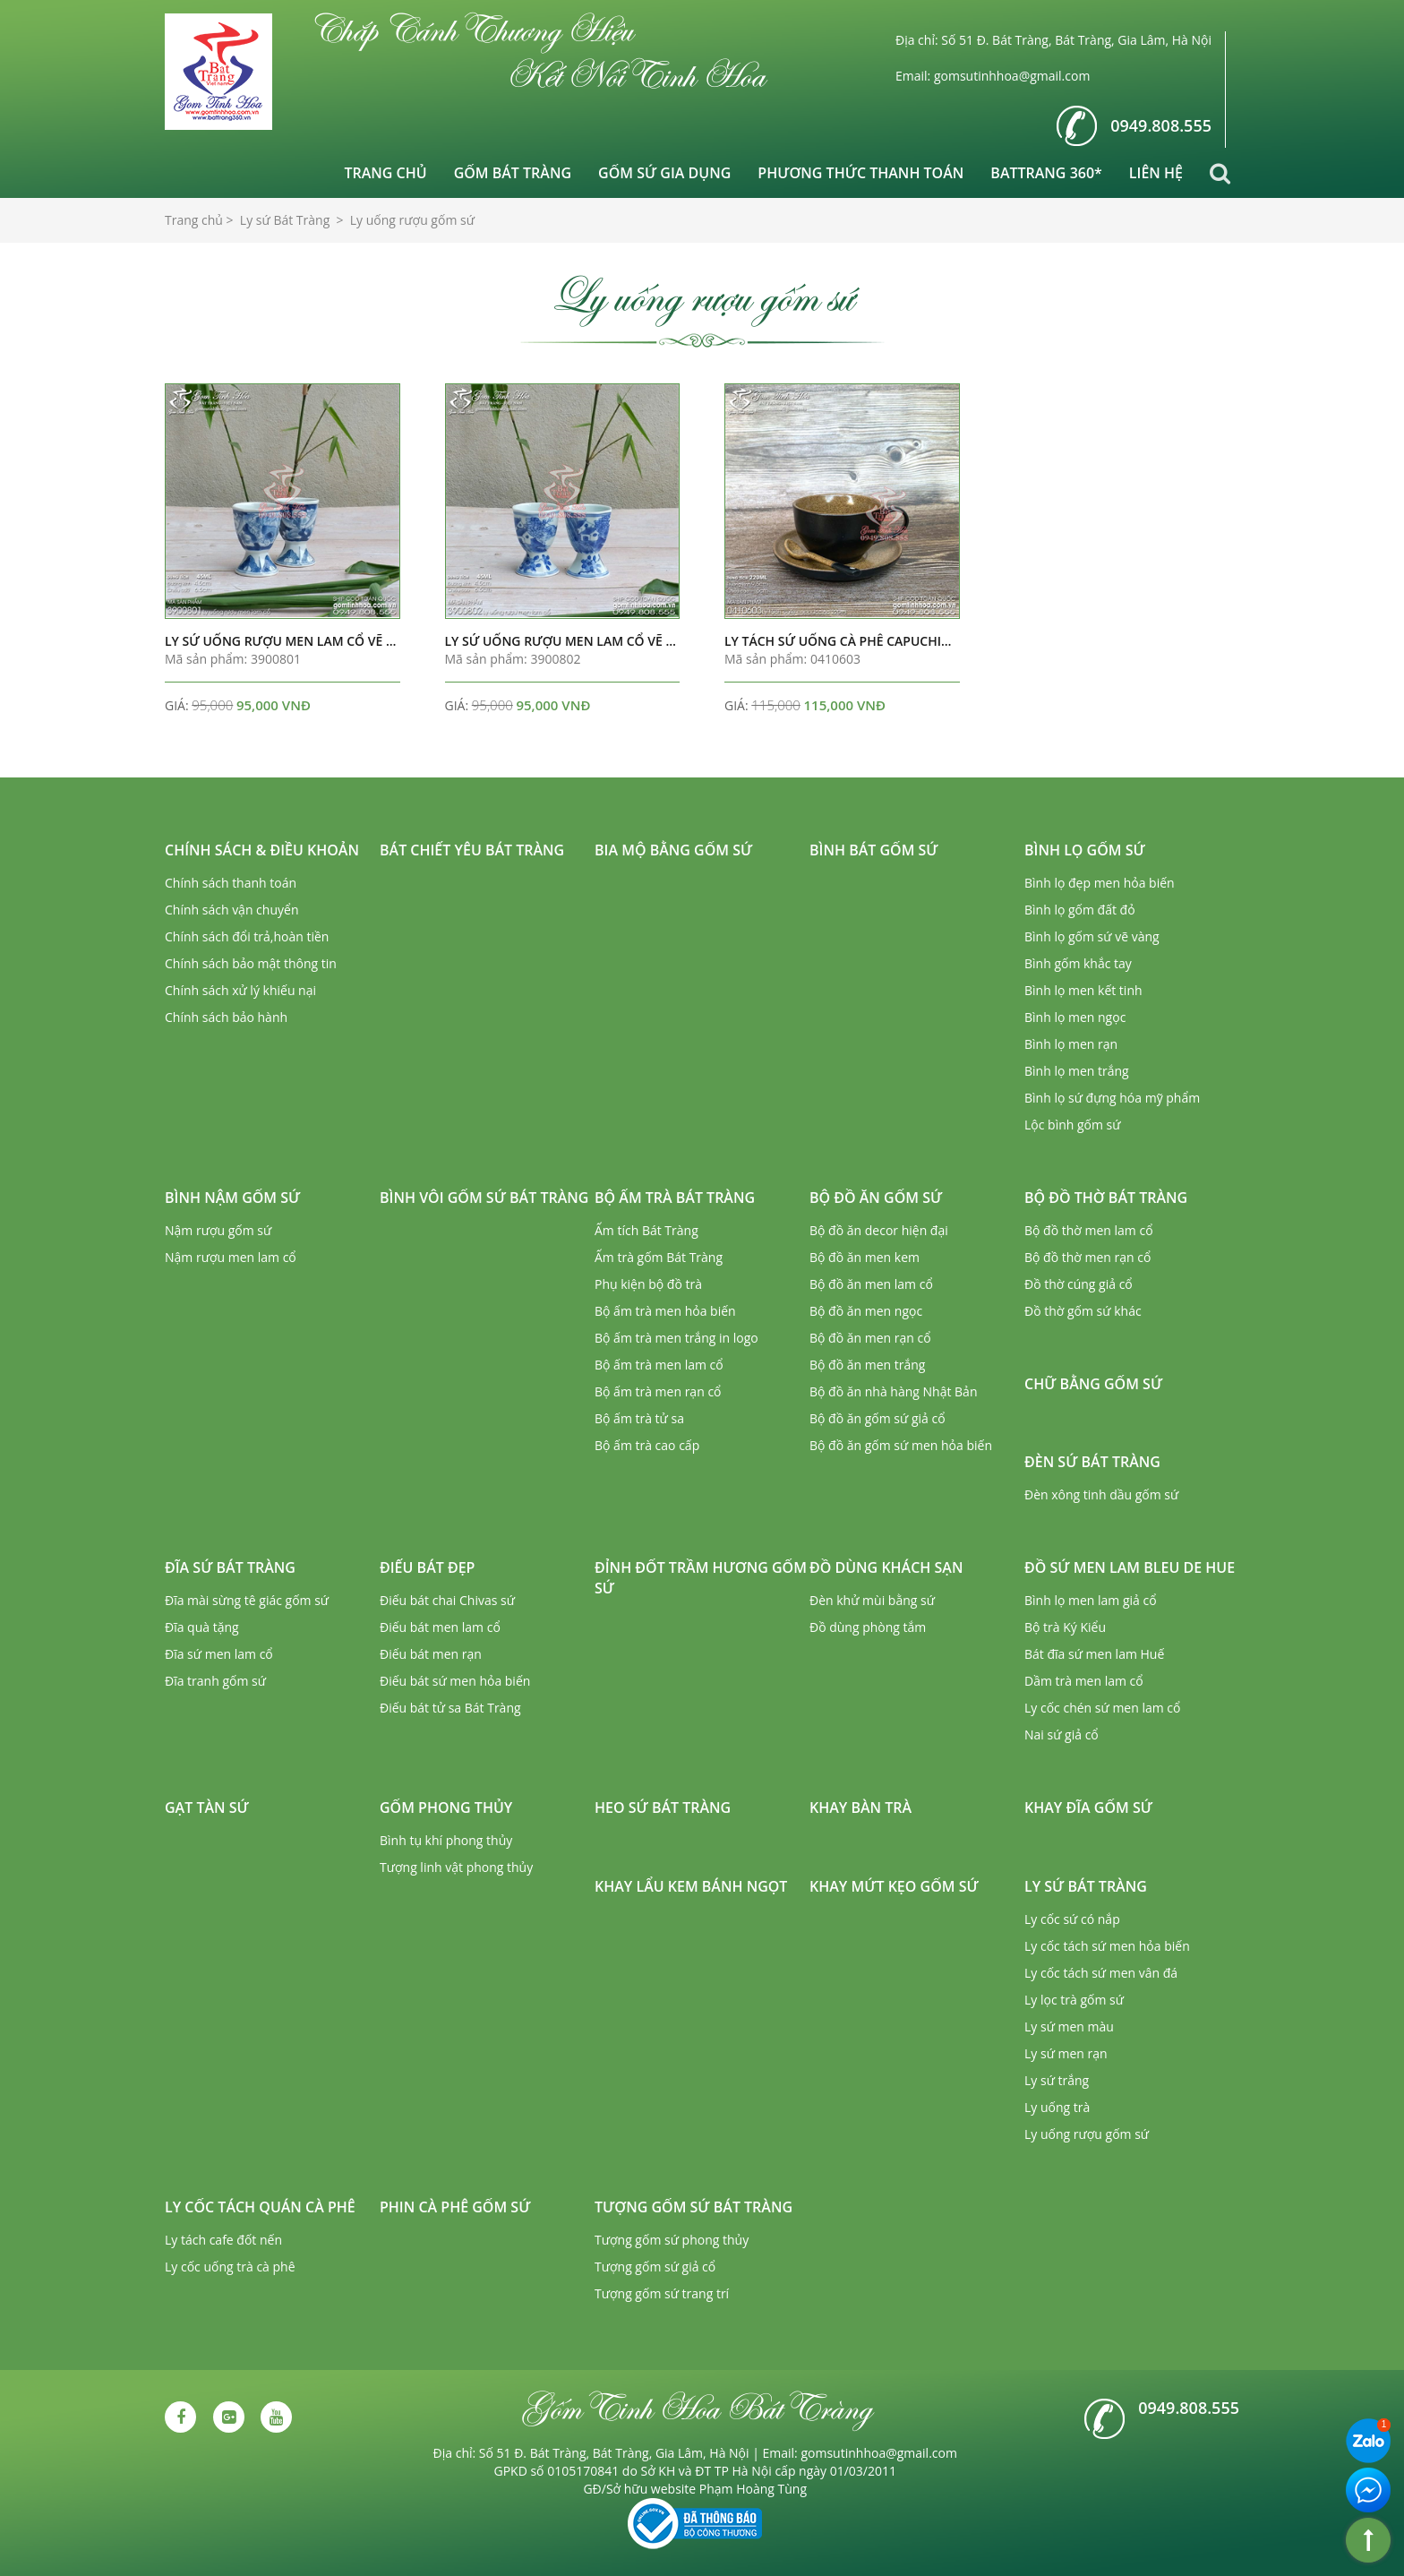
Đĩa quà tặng (202, 1627)
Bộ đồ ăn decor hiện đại (878, 1230)
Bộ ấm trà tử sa (639, 1418)
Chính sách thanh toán (230, 882)
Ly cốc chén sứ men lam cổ (1102, 1707)
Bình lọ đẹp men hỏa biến (1099, 882)
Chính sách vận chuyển (231, 909)
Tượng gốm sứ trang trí (662, 2293)
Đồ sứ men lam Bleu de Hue (1129, 1567)
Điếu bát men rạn (431, 1653)
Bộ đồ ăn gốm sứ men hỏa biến (900, 1445)
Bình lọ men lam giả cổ (1090, 1600)
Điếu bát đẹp (427, 1567)
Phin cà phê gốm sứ (455, 2207)
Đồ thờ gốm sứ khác (1083, 1310)
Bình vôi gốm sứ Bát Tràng (484, 1197)
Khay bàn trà (860, 1807)
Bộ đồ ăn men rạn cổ (870, 1337)
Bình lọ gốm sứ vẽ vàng (1092, 936)
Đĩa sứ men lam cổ (219, 1653)
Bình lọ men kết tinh (1083, 990)
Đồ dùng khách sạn (886, 1567)
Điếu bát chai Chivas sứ (447, 1600)
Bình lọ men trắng (1076, 1070)
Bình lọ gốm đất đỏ (1079, 909)
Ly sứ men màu (1069, 2026)
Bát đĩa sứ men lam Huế (1094, 1653)
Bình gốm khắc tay (1078, 963)
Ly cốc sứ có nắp (1072, 1919)
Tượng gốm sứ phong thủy (672, 2239)
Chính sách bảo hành (226, 1017)
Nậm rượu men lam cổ (230, 1257)
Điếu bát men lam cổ (440, 1627)
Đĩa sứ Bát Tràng (230, 1567)
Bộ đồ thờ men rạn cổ (1087, 1257)
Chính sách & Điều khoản (262, 850)
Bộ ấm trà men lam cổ (659, 1364)
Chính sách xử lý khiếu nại (240, 990)
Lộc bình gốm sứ (1072, 1124)
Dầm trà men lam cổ (1083, 1680)
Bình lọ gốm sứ (1084, 850)
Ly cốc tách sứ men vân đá (1100, 1972)
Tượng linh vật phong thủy (456, 1867)
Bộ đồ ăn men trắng (867, 1364)
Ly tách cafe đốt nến (223, 2239)
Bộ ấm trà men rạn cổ (658, 1391)
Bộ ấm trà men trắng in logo (676, 1337)
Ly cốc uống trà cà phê (230, 2266)
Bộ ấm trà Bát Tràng (675, 1197)
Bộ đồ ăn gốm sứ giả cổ (877, 1418)
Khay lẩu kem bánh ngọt (691, 1886)
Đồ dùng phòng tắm (867, 1627)
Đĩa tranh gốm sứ (215, 1680)
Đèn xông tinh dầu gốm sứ (1101, 1494)
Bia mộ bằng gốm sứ (673, 850)
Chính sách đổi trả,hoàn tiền (247, 936)
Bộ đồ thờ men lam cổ (1088, 1230)
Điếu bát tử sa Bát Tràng (450, 1707)
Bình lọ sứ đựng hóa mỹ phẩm (1112, 1097)
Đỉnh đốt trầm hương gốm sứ (701, 1578)
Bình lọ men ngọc (1075, 1017)
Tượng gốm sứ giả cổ (655, 2266)
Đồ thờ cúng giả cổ (1078, 1283)
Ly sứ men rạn (1066, 2053)
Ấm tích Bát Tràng (646, 1230)
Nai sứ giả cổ (1061, 1734)
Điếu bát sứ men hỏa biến (455, 1680)
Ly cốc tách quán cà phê (260, 2207)
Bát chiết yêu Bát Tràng (472, 850)
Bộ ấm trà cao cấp (647, 1445)
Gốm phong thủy (446, 1807)
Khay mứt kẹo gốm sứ (894, 1886)
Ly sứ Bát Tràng (1085, 1886)
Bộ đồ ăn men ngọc (865, 1310)
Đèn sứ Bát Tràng (1092, 1462)
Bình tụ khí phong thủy (446, 1840)
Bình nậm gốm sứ (232, 1197)
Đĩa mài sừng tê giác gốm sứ (247, 1600)
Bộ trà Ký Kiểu (1065, 1627)
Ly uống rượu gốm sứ (1086, 2133)
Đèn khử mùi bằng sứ (872, 1600)
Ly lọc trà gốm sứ (1074, 1999)
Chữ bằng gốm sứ (1093, 1384)
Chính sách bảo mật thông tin (251, 963)
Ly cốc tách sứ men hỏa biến (1107, 1945)
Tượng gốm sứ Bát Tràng (693, 2207)
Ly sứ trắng (1056, 2080)
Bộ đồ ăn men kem (864, 1257)
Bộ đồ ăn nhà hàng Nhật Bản (893, 1391)
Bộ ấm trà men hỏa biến (665, 1310)
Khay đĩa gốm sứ (1088, 1807)
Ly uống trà (1057, 2107)
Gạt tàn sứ (207, 1807)
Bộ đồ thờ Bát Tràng (1105, 1197)
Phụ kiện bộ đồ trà (648, 1283)
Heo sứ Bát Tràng (663, 1807)
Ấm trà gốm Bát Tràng (659, 1257)
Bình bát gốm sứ (873, 850)
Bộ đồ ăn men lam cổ (871, 1283)
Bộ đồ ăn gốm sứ (875, 1197)
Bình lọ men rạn (1070, 1043)
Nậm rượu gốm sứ (218, 1230)
